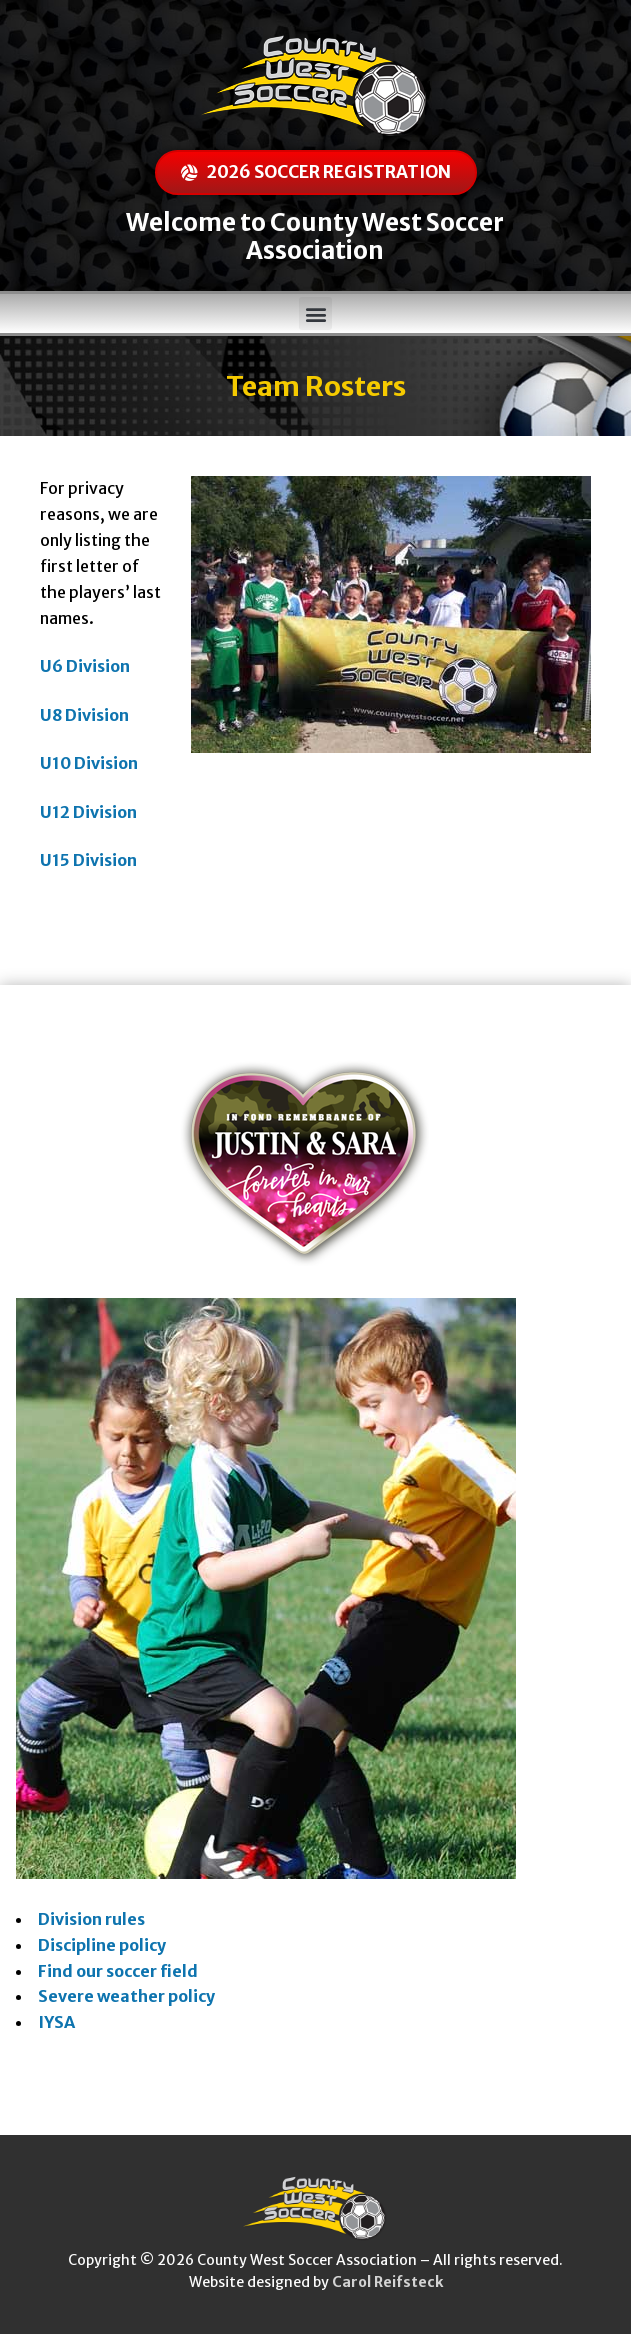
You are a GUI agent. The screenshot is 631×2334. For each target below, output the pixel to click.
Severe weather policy (126, 1996)
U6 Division (85, 666)
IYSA (56, 2022)
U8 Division (84, 715)
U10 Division (89, 763)
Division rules (91, 1919)
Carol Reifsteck (387, 2282)
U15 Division (88, 860)
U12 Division (88, 812)
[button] (315, 313)
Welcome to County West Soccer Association (315, 237)
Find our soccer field (118, 1971)
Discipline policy (102, 1945)
